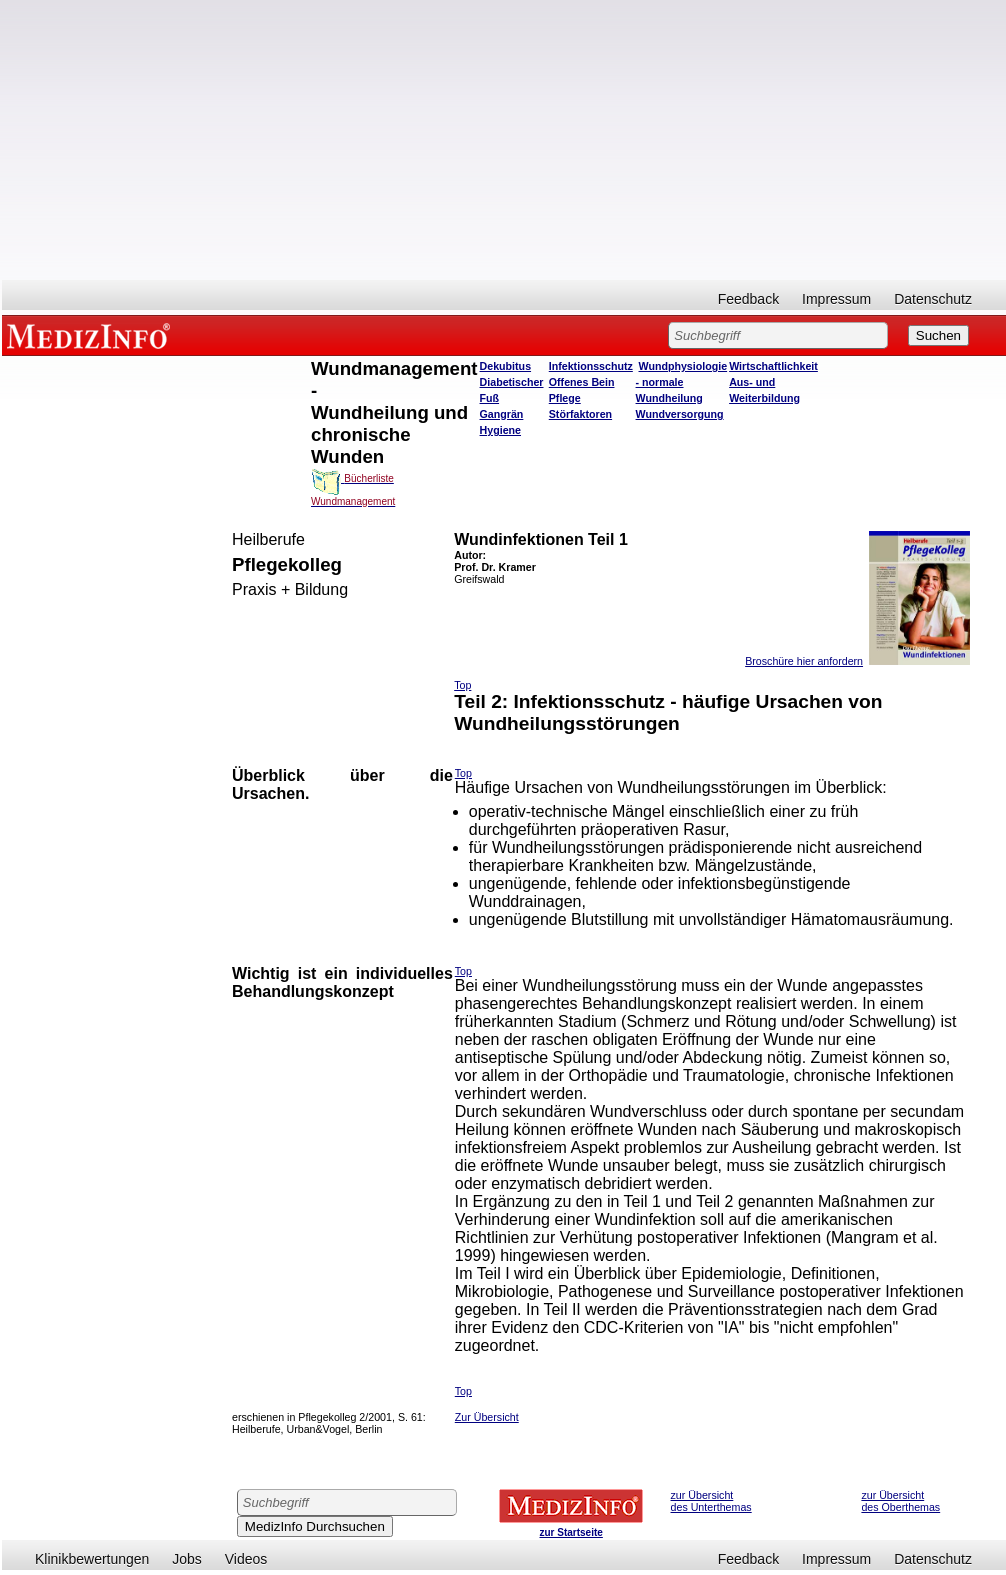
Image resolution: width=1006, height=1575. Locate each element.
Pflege (565, 398)
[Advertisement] (504, 140)
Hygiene (500, 430)
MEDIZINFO (92, 335)
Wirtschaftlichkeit (773, 366)
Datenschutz (933, 299)
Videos (246, 1559)
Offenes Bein (582, 382)
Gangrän (502, 414)
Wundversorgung (680, 414)
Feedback (748, 299)
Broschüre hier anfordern (804, 661)
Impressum (836, 299)
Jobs (187, 1559)
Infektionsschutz (591, 366)
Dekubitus (506, 366)
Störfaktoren (580, 414)
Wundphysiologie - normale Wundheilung (682, 382)
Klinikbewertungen (92, 1559)
